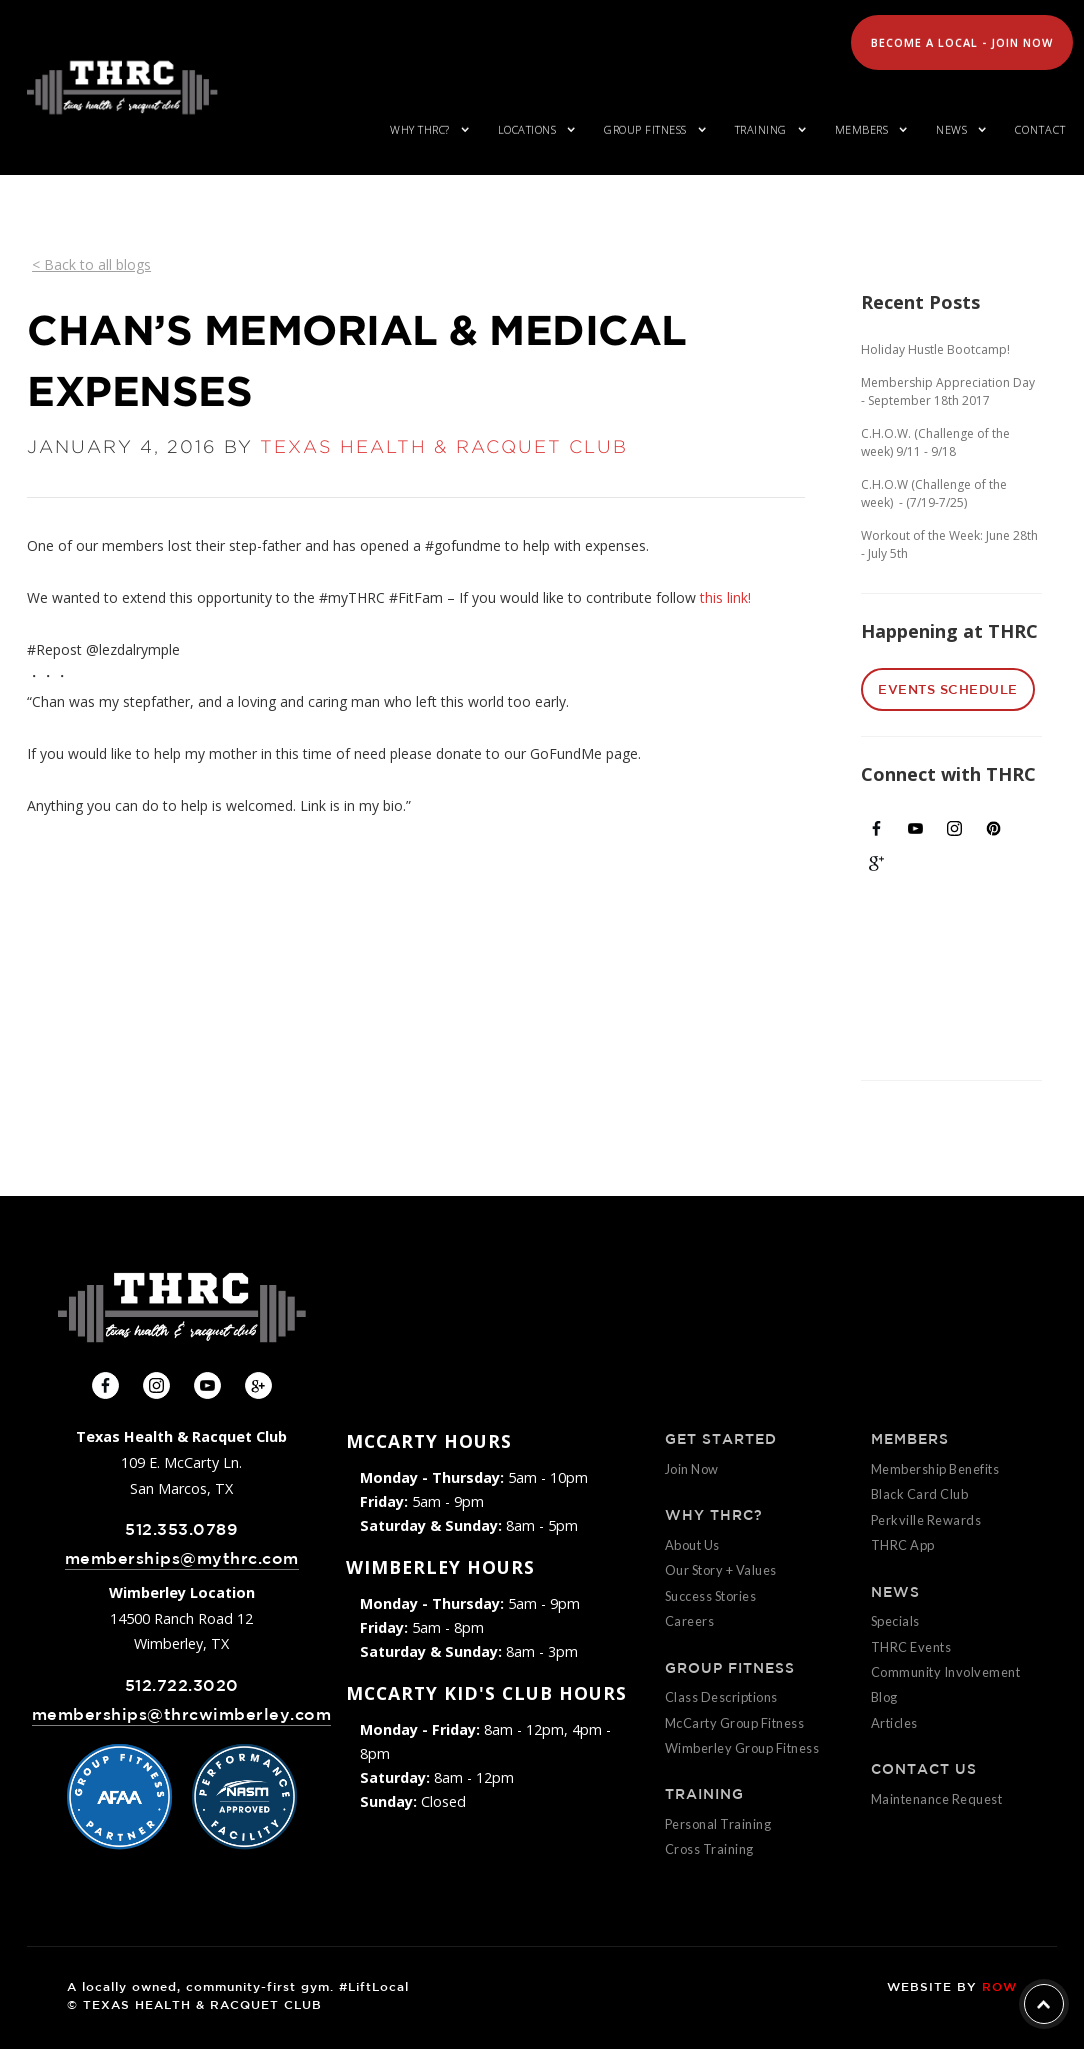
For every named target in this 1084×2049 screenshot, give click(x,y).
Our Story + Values (721, 1570)
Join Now (692, 1469)
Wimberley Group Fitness (742, 1748)
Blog (884, 1697)
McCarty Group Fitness (735, 1723)
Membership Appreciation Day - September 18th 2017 (948, 391)
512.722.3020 (182, 1685)
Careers (690, 1621)
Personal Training (718, 1824)
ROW (999, 1986)
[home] (122, 87)
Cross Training (709, 1849)
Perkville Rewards (926, 1520)
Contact (1040, 129)
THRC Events (911, 1647)
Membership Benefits (935, 1469)
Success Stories (711, 1596)
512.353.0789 (181, 1529)
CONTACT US (924, 1769)
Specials (895, 1621)
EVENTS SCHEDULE (948, 689)
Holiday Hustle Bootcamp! (935, 349)
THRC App (903, 1545)
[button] (426, 130)
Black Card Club (920, 1494)
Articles (894, 1723)
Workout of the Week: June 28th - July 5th (949, 544)
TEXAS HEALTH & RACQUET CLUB (444, 447)
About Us (692, 1545)
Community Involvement (946, 1672)
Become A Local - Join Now (962, 42)
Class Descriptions (721, 1697)
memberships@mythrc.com (182, 1558)
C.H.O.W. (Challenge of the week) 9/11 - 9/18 (935, 442)
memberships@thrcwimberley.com (182, 1714)
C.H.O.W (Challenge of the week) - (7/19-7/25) (934, 493)
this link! (725, 597)
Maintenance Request (937, 1799)
